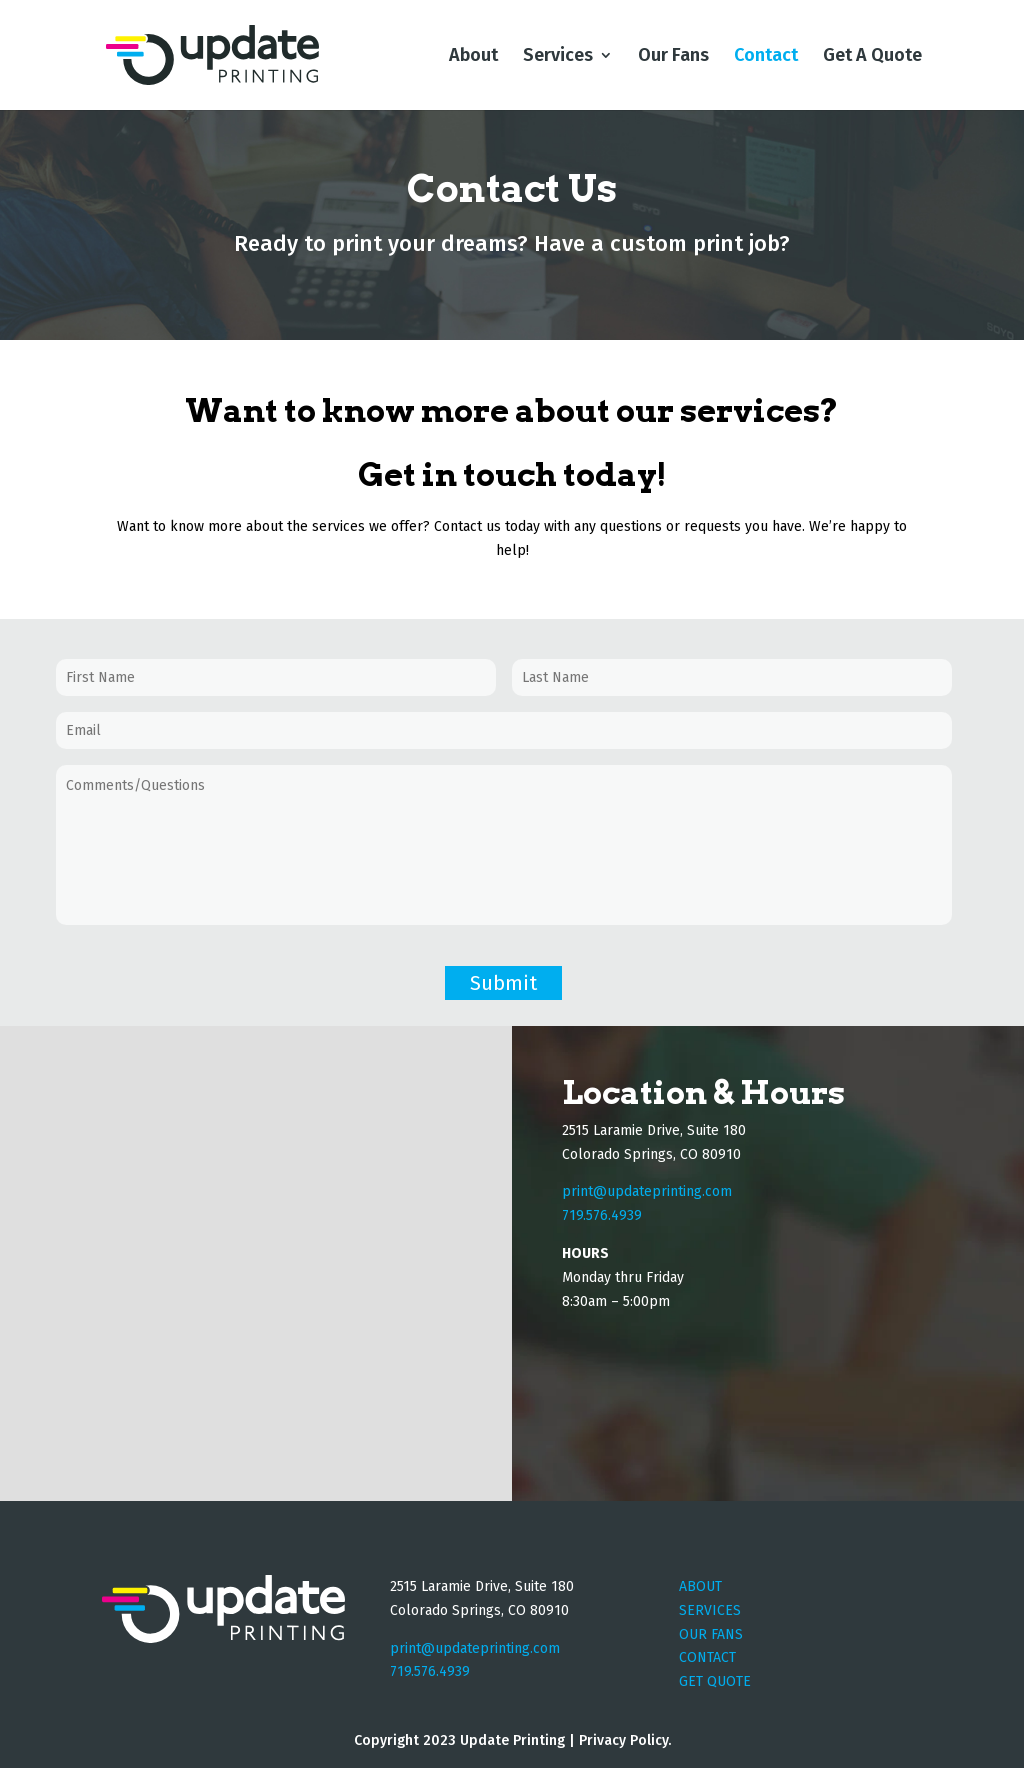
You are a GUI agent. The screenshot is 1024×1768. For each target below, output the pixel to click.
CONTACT (707, 1657)
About (473, 57)
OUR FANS (711, 1634)
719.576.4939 (430, 1671)
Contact (766, 57)
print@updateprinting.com (647, 1191)
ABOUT (700, 1586)
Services (558, 57)
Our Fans (673, 57)
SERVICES (710, 1610)
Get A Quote (872, 57)
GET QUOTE (715, 1681)
